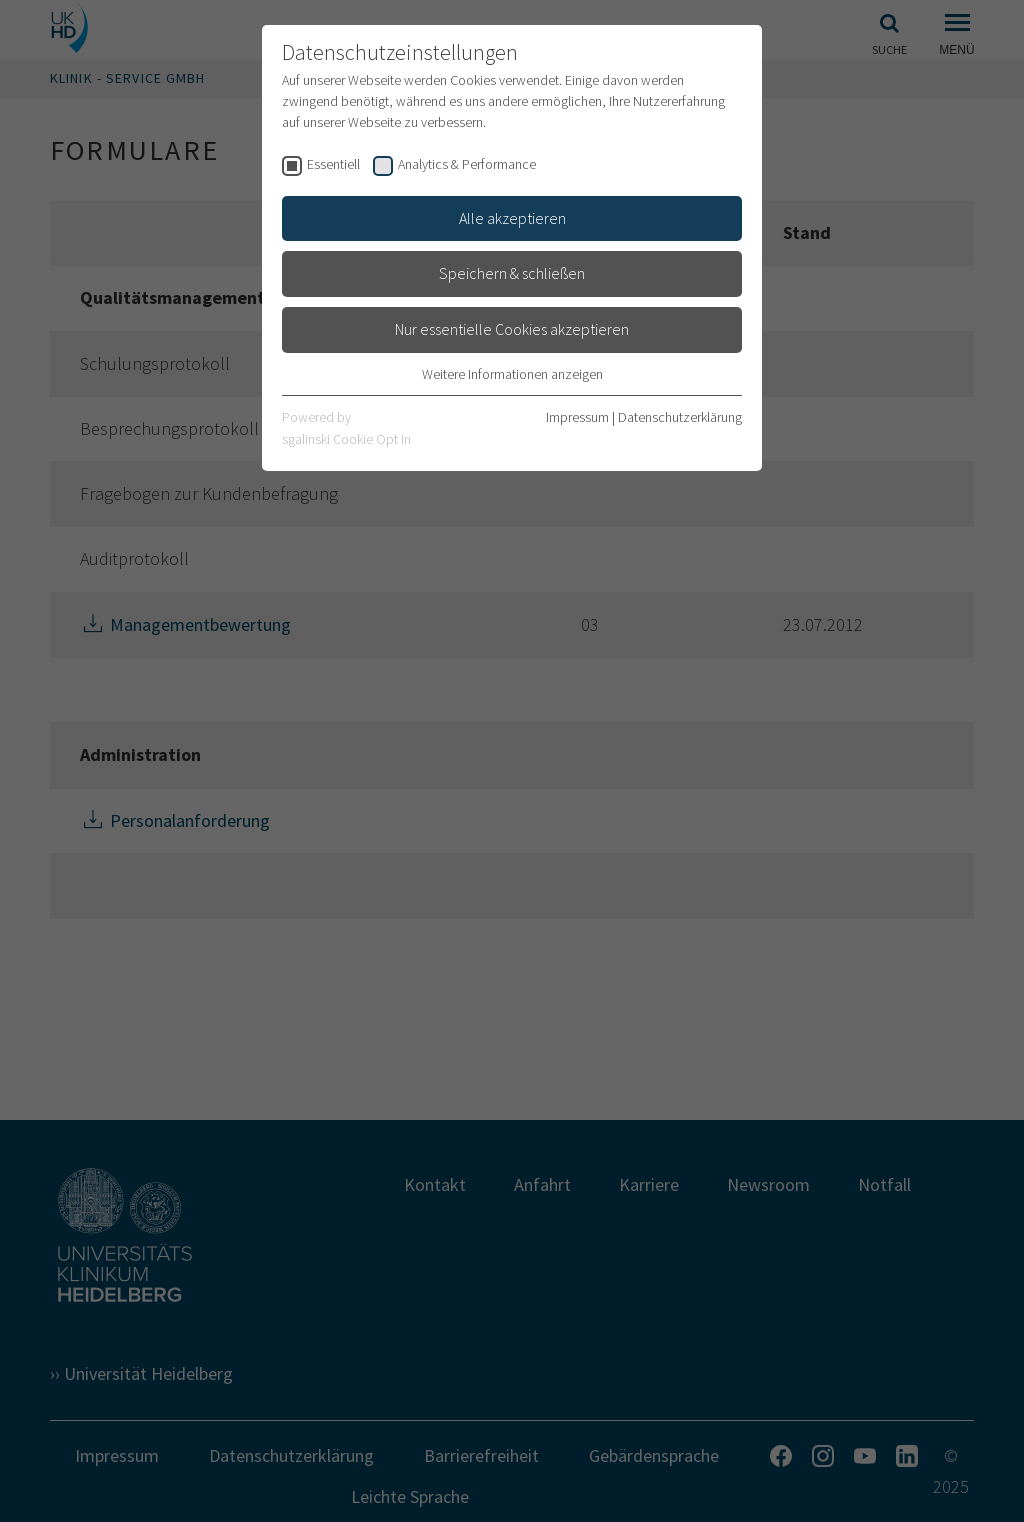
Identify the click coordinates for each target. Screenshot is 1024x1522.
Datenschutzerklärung (680, 417)
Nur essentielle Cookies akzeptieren (512, 329)
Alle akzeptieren (512, 218)
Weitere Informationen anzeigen (512, 374)
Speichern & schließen (512, 273)
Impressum (577, 417)
